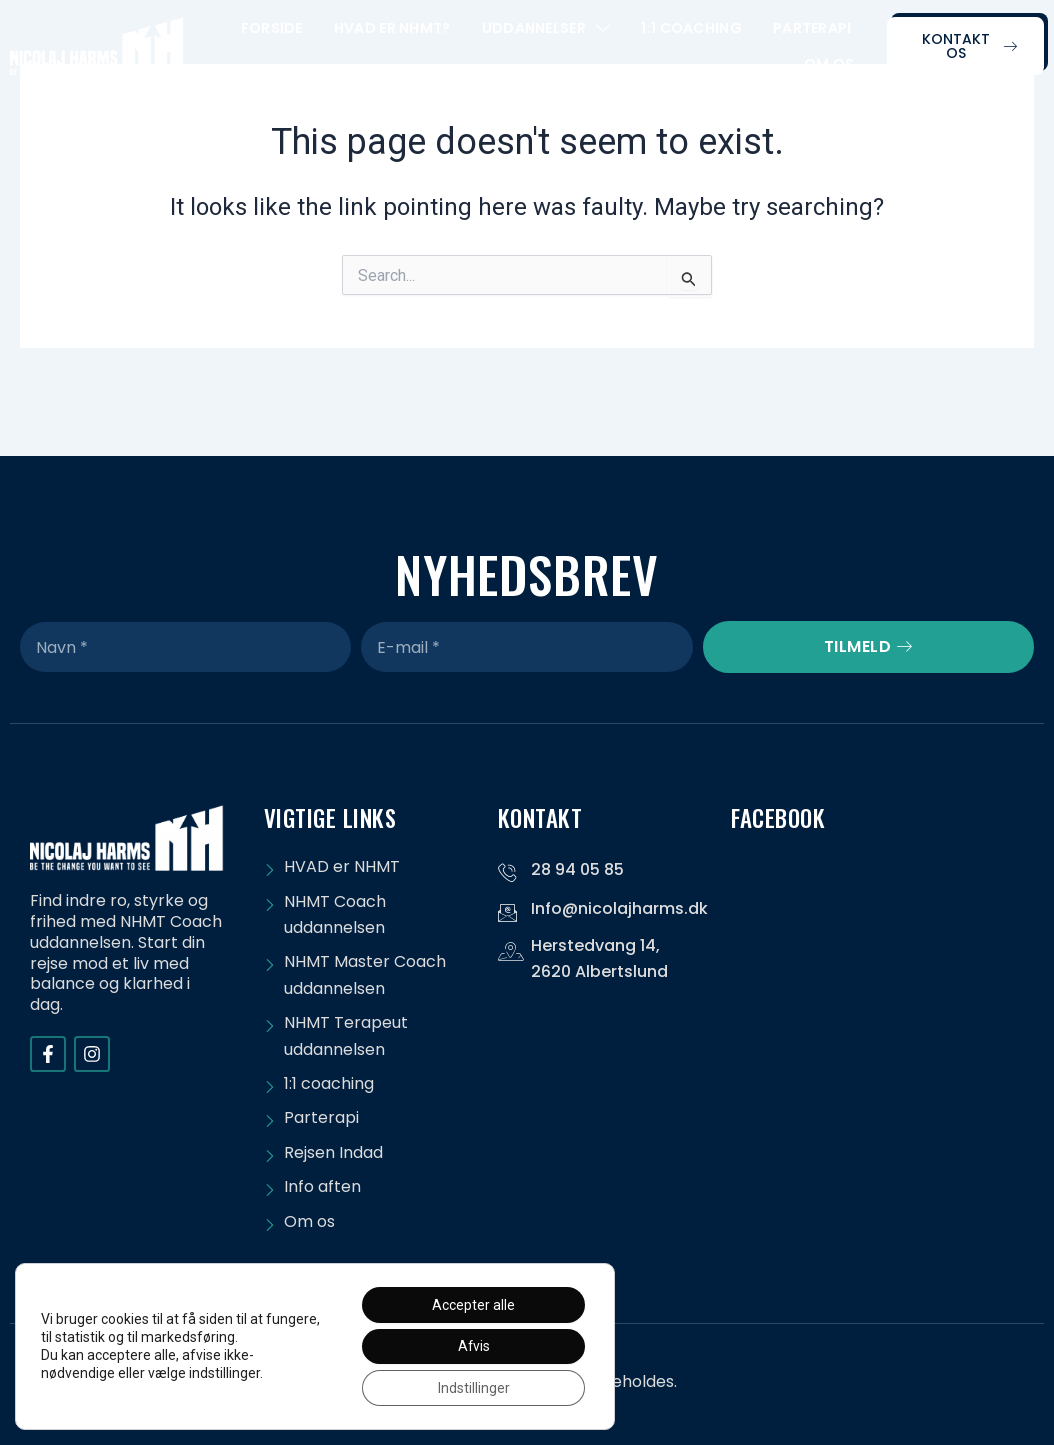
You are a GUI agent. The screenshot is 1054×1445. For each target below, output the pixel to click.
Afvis (472, 1346)
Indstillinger (473, 1388)
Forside (272, 28)
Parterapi (812, 28)
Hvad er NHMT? (392, 28)
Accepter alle (472, 1304)
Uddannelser (546, 28)
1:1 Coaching (691, 28)
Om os (829, 64)
